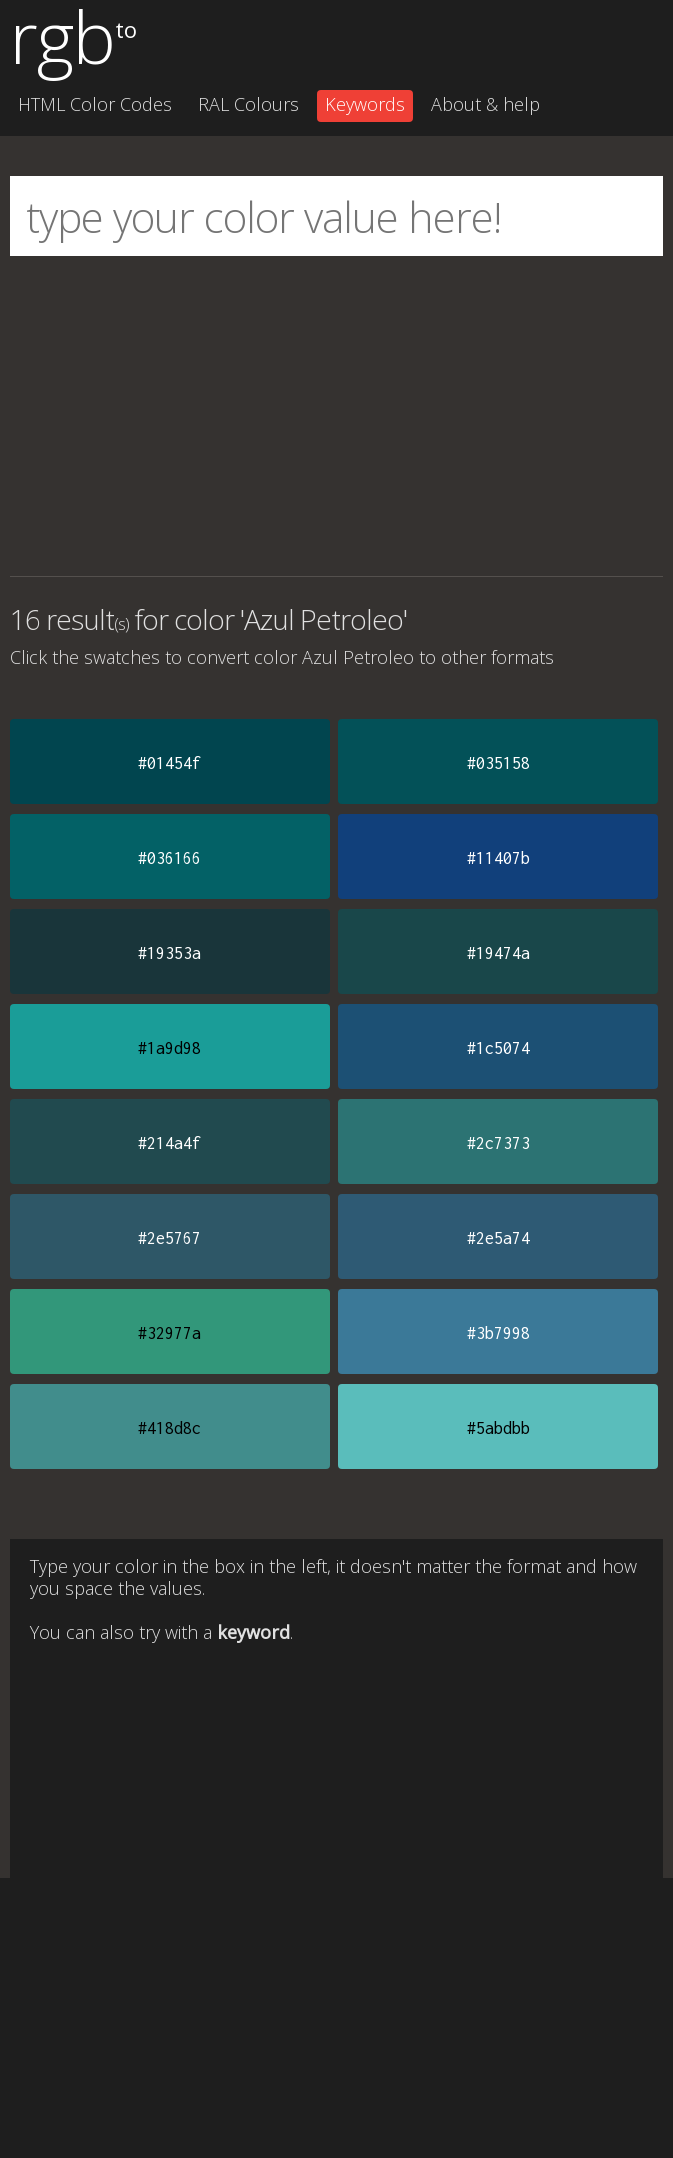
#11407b (498, 858)
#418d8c (169, 1428)
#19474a (498, 953)
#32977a (169, 1333)
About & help (485, 104)
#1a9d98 (169, 1048)
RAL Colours (248, 104)
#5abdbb (498, 1428)
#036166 (169, 858)
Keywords (365, 104)
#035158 (498, 763)
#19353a (169, 953)
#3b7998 (498, 1333)
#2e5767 (169, 1238)
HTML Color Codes (95, 104)
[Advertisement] (336, 416)
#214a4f (169, 1143)
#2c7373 (498, 1143)
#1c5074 (498, 1048)
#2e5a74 (498, 1238)
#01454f (169, 763)
